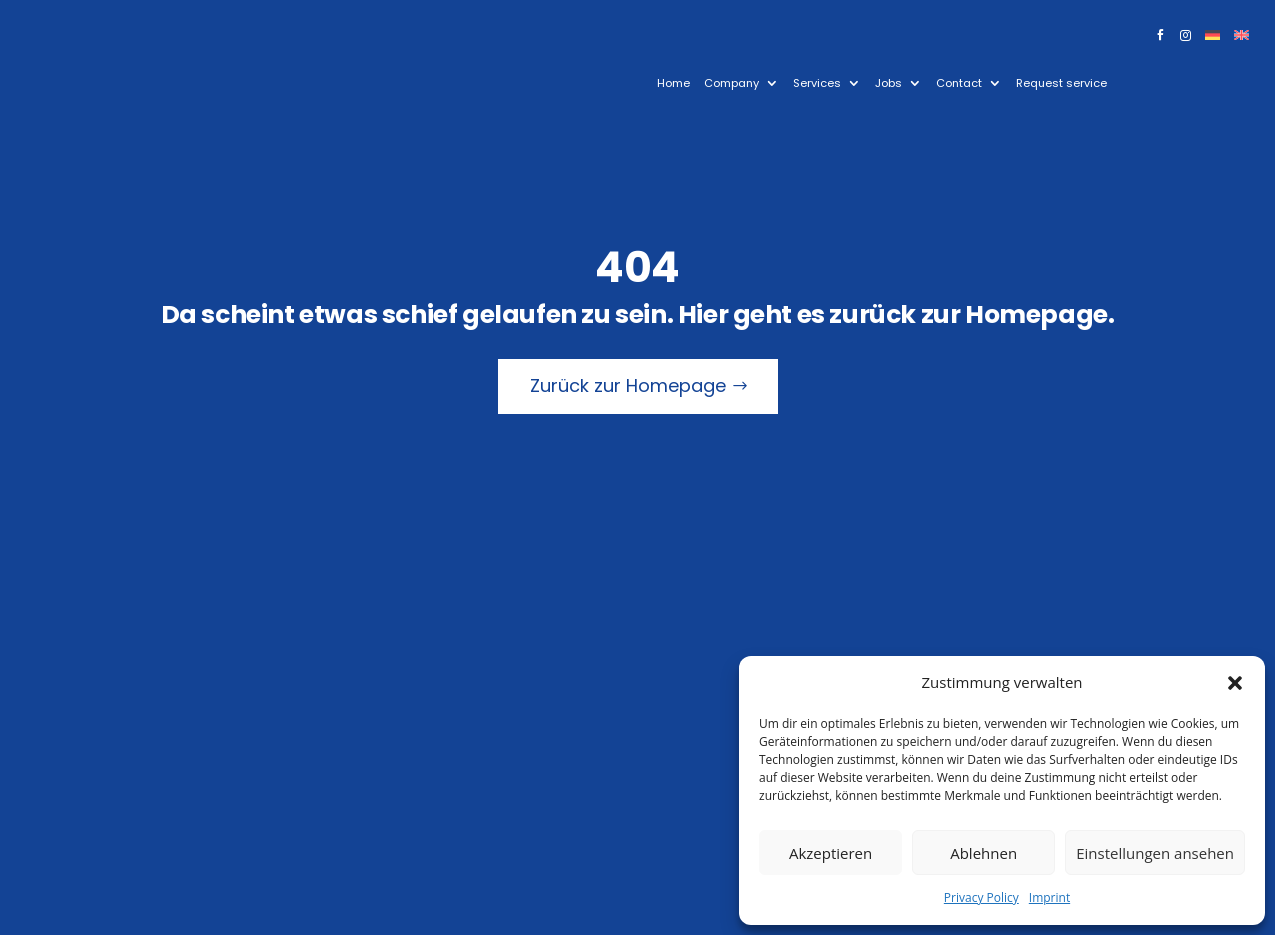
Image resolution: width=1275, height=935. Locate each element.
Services (817, 83)
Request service (1061, 83)
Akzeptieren (830, 853)
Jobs (888, 83)
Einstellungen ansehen (1155, 853)
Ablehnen (983, 853)
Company (731, 83)
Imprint (1049, 897)
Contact (959, 83)
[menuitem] (1212, 39)
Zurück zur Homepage (628, 385)
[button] (1235, 683)
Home (673, 83)
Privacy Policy (981, 897)
